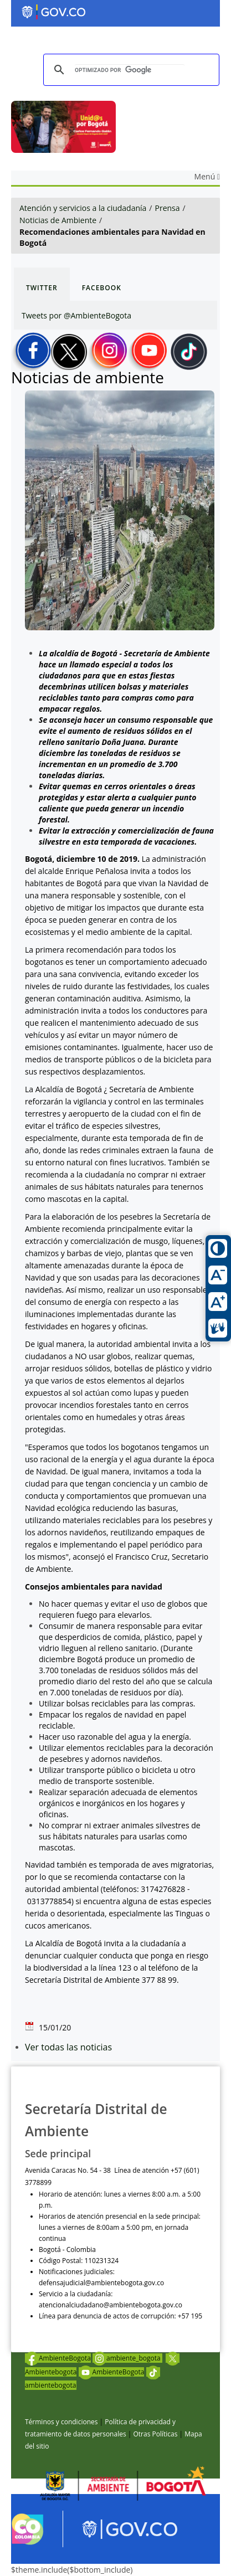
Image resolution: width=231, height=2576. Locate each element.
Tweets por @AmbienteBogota (76, 315)
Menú (207, 176)
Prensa (167, 208)
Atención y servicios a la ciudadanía (82, 208)
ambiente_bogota (127, 2358)
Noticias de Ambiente (57, 220)
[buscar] (129, 70)
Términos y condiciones (61, 2421)
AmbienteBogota (58, 2358)
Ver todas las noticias (68, 2047)
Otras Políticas (155, 2434)
